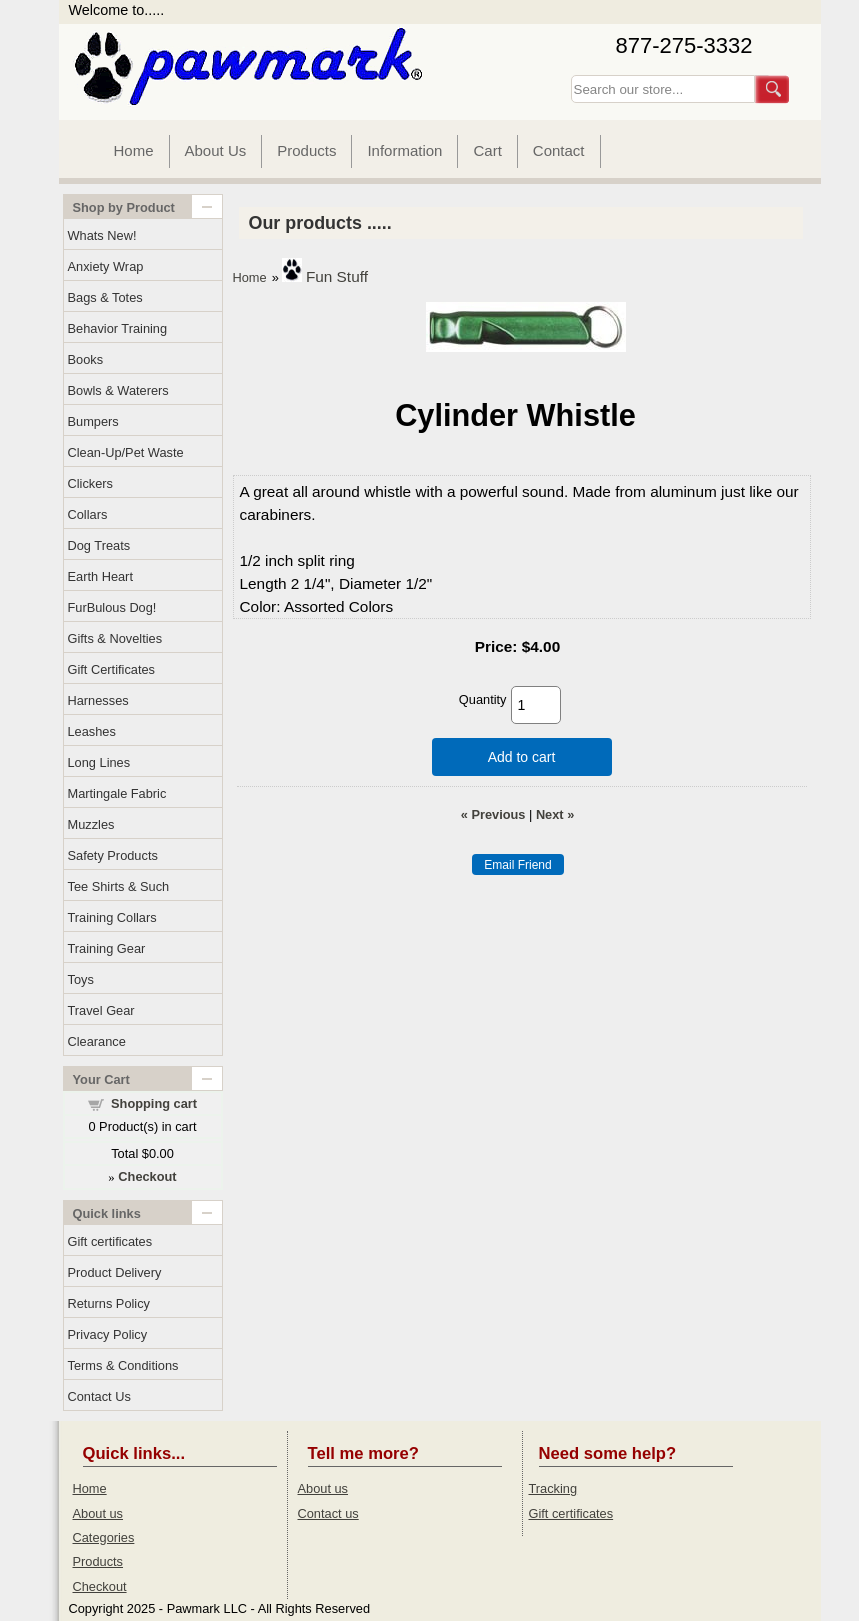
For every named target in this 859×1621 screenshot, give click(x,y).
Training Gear (107, 948)
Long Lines (99, 762)
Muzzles (91, 824)
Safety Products (113, 855)
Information (404, 150)
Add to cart (522, 757)
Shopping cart (154, 1103)
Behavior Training (118, 328)
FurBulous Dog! (112, 607)
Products (306, 150)
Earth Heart (100, 576)
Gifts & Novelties (115, 638)
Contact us (328, 1513)
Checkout (100, 1586)
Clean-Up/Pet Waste (126, 452)
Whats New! (102, 235)
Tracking (553, 1488)
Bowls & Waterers (118, 390)
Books (86, 359)
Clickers (91, 483)
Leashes (92, 731)
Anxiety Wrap (106, 266)
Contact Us (99, 1396)
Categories (104, 1537)
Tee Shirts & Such (119, 886)
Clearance (97, 1041)
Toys (81, 979)
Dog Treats (99, 545)
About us (98, 1513)
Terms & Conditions (123, 1365)
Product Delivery (115, 1272)
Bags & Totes (105, 297)
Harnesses (98, 700)
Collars (88, 514)
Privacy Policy (108, 1334)
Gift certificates (110, 1241)
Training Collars (112, 917)
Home (134, 150)
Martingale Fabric (117, 793)
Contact (559, 150)
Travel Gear (101, 1010)
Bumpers (93, 421)
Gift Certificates (111, 669)
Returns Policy (109, 1303)
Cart (487, 150)
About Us (216, 150)
